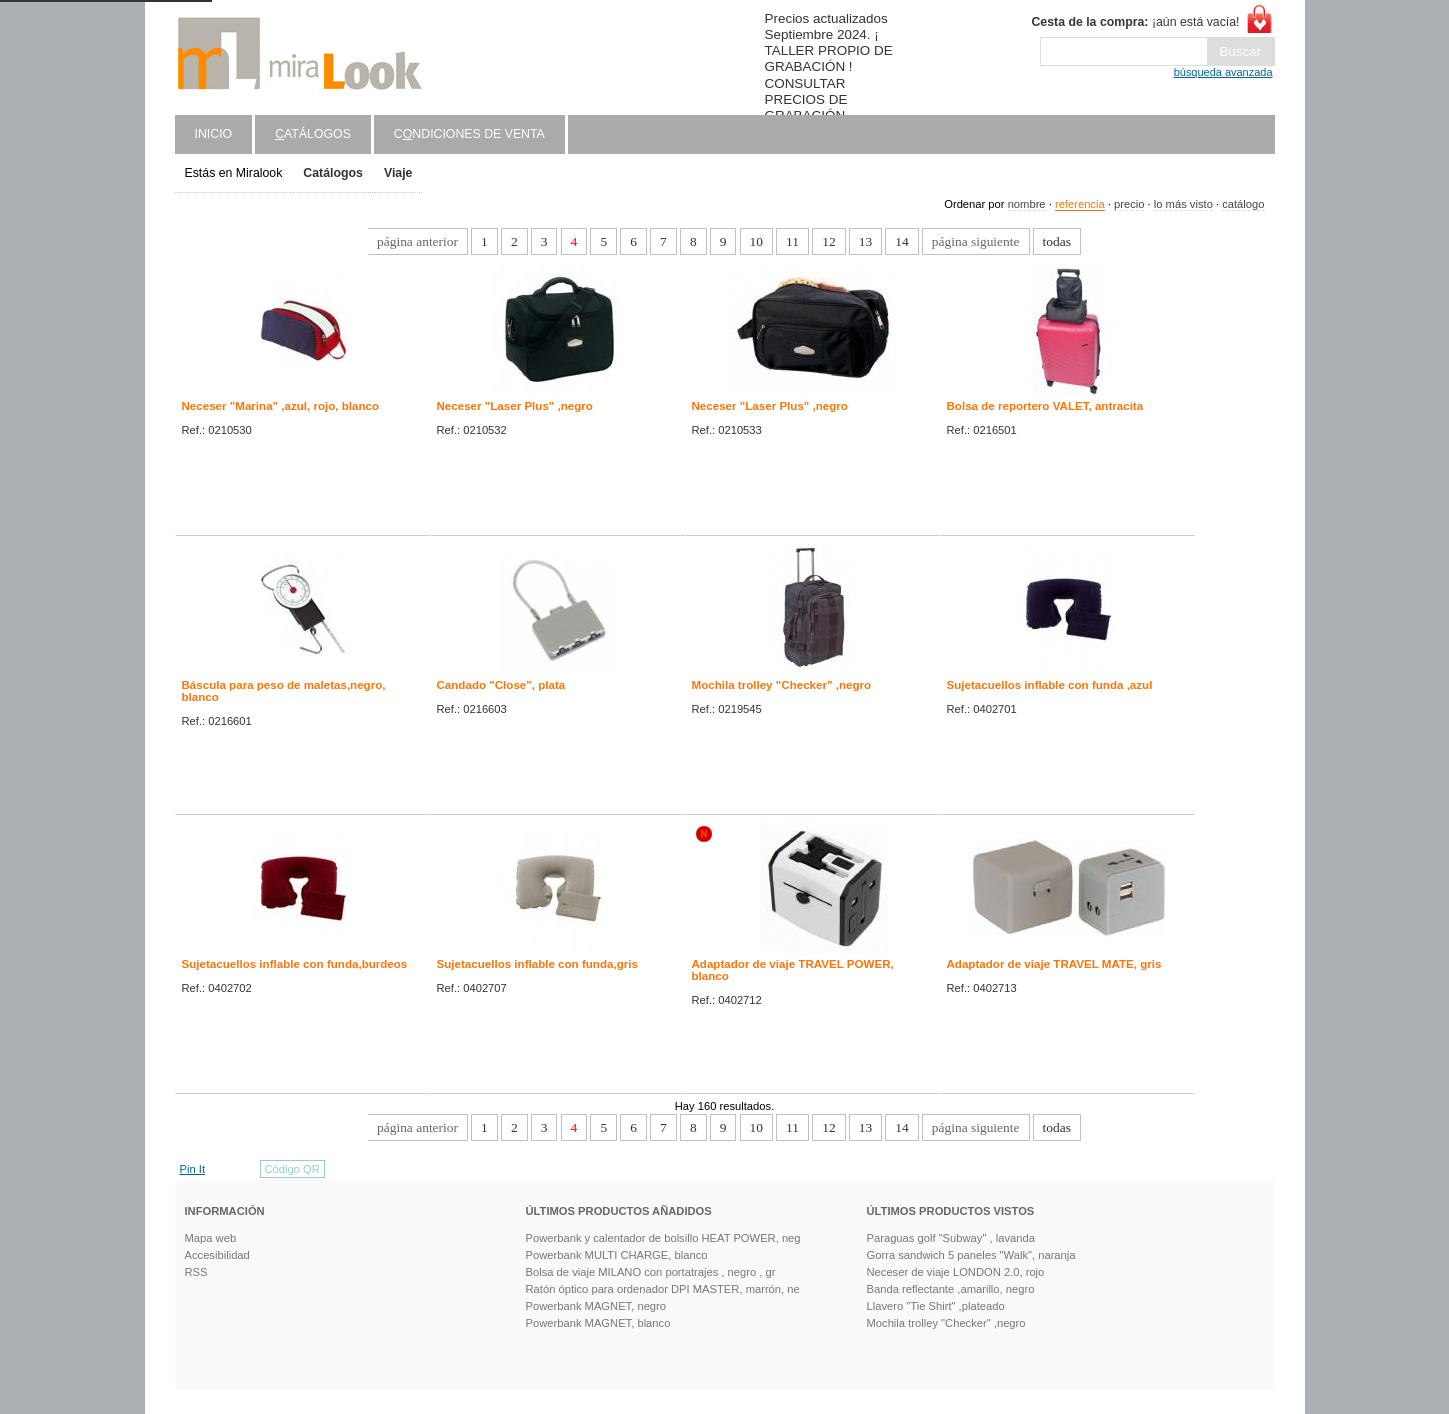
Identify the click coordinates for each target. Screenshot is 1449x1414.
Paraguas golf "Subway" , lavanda (951, 1238)
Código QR (292, 1169)
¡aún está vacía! (1135, 22)
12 (828, 241)
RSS (196, 1272)
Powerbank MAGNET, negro (596, 1306)
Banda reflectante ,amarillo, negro (951, 1289)
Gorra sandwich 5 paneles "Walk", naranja (971, 1255)
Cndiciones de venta (469, 134)
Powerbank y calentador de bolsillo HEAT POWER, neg (663, 1238)
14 (901, 241)
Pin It (193, 1169)
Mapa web (211, 1238)
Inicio (214, 134)
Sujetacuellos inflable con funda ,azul (1050, 685)
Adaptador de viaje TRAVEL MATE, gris (1054, 964)
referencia (1080, 204)
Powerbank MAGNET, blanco (598, 1323)
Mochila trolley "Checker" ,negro (782, 685)
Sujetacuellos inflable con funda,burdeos (295, 964)
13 (865, 241)
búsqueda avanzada (1223, 72)
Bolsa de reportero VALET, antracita (1045, 406)
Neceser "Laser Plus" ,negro (515, 406)
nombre (1027, 204)
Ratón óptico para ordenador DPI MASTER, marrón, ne (663, 1289)
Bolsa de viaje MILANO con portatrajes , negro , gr (651, 1272)
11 (792, 241)
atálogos (313, 134)
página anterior (417, 241)
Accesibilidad (217, 1255)
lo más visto (1183, 204)
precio (1129, 204)
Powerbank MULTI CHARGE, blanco (617, 1255)
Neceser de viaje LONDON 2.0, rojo (956, 1272)
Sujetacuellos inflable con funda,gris (537, 964)
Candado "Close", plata (501, 685)
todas (1057, 241)
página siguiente (976, 241)
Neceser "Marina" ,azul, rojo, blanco (281, 406)
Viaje (398, 173)
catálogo (1243, 204)
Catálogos (333, 173)
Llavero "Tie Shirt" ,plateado (936, 1306)
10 (756, 241)
